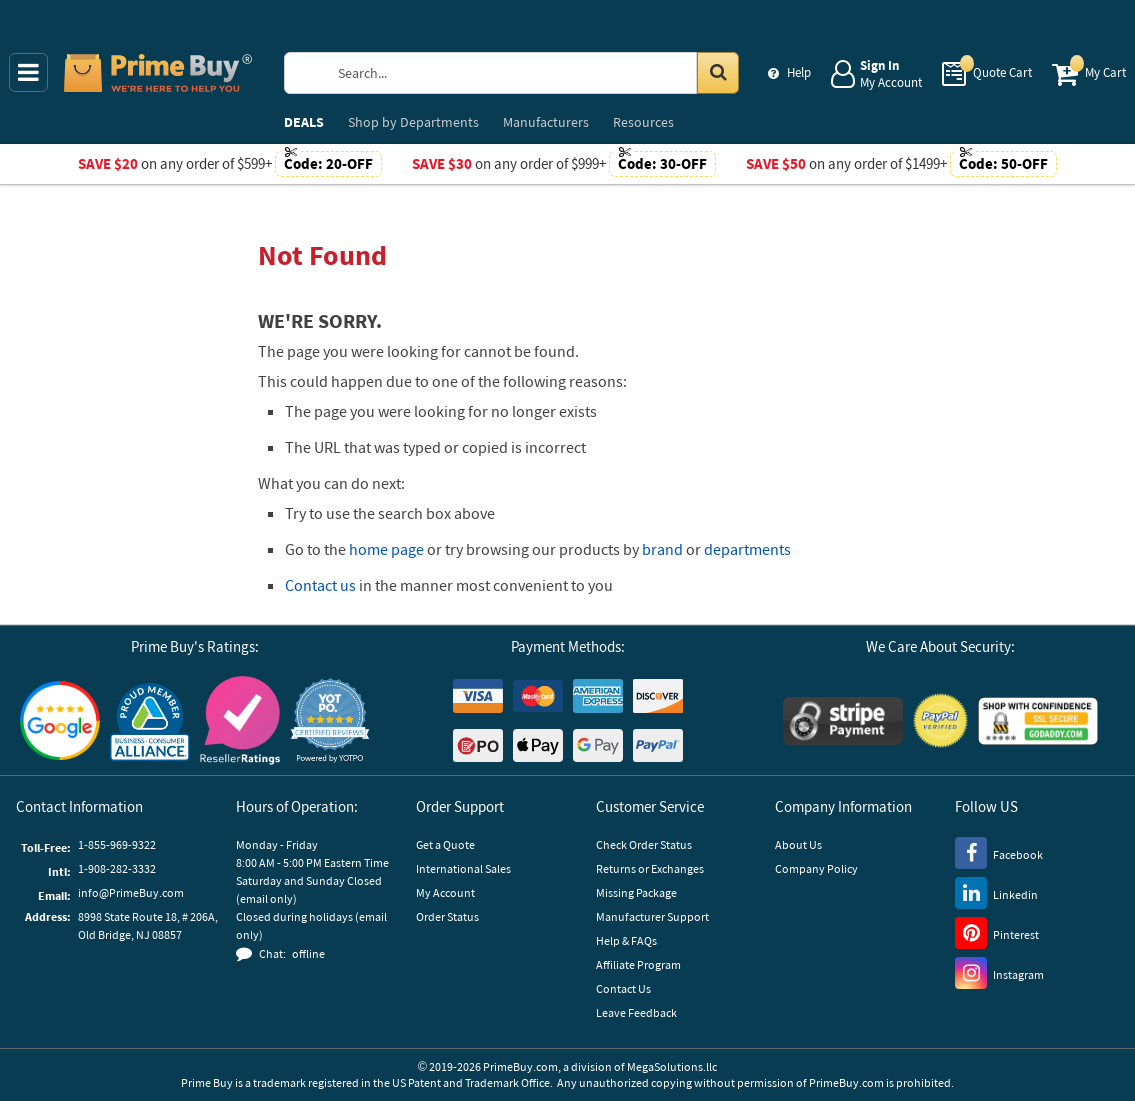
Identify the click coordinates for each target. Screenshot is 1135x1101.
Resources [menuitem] (643, 122)
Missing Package (636, 892)
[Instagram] (999, 972)
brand (662, 549)
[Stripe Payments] (843, 721)
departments (747, 549)
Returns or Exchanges (650, 868)
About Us (798, 844)
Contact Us (623, 988)
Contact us (320, 585)
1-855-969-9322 (117, 844)
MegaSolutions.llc (672, 1066)
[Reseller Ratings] (240, 720)
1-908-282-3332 (117, 868)
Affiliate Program (638, 964)
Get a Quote (445, 844)
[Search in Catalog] (718, 73)
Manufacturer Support (652, 916)
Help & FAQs (626, 940)
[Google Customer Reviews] (60, 720)
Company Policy (816, 868)
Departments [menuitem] (413, 122)
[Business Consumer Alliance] (150, 721)
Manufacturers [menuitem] (546, 122)
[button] (330, 720)
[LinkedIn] (996, 892)
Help (799, 72)
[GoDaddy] (1038, 721)
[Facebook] (999, 852)
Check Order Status (644, 844)
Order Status (447, 916)
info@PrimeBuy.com (131, 892)
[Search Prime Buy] (531, 73)
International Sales (463, 868)
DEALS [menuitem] (304, 122)
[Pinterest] (997, 932)
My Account (445, 892)
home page (386, 549)
